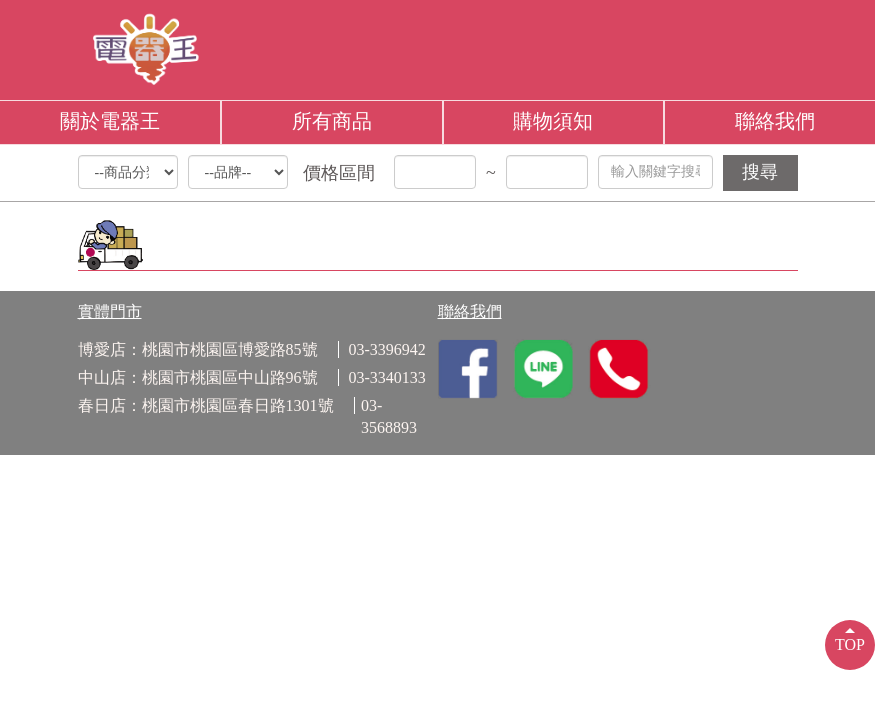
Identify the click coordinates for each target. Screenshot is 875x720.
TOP (850, 644)
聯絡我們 (775, 121)
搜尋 (760, 172)
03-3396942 (387, 349)
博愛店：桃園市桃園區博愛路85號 (198, 349)
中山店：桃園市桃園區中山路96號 (198, 377)
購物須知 (553, 121)
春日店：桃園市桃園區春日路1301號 (206, 405)
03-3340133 (387, 377)
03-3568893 (389, 417)
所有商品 (332, 121)
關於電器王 (110, 121)
